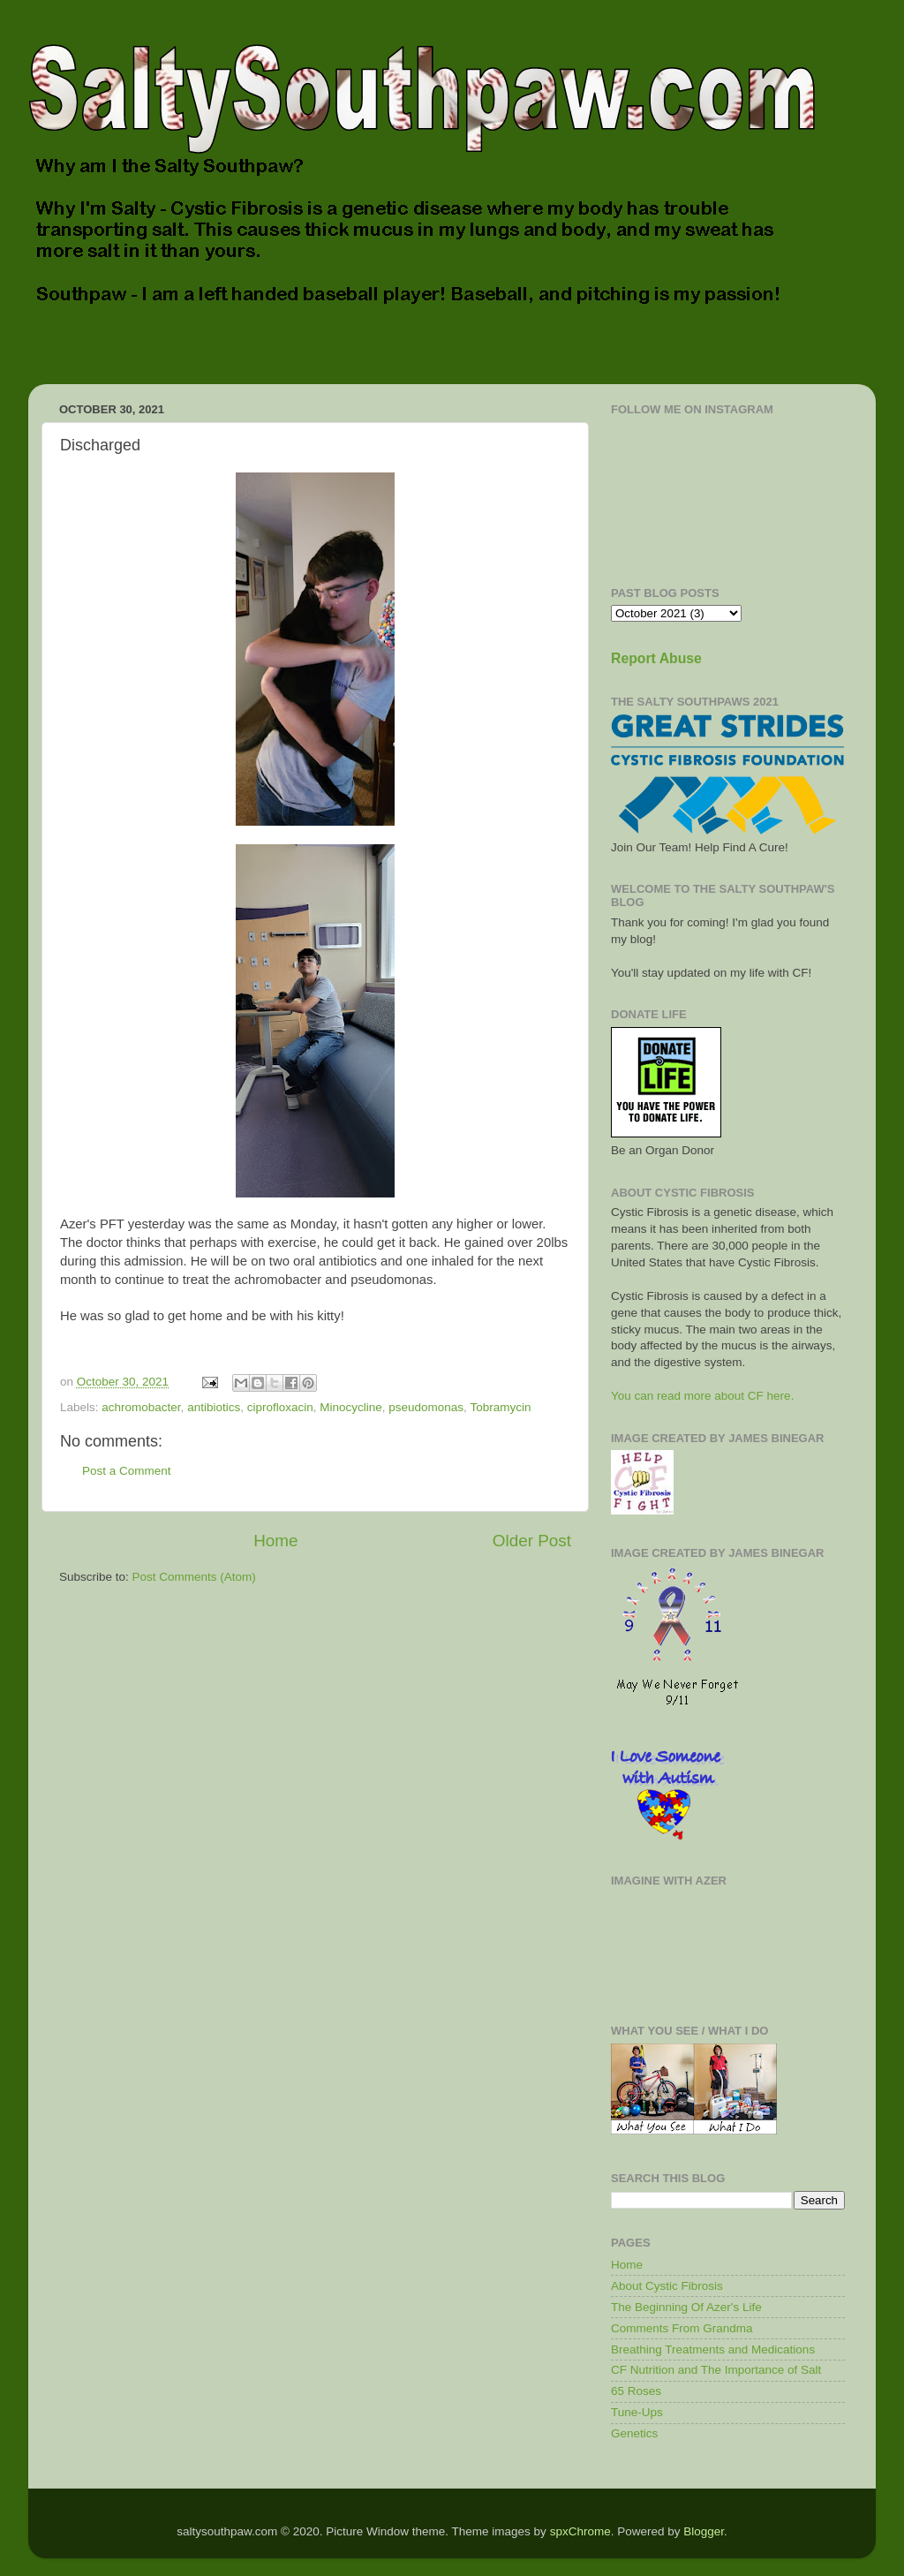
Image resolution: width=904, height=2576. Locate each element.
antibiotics (213, 1407)
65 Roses (636, 2391)
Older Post (532, 1540)
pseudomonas (425, 1407)
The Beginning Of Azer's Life (686, 2307)
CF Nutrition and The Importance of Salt (716, 2369)
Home (275, 1540)
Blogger (703, 2531)
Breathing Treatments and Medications (713, 2349)
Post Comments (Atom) (194, 1576)
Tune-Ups (637, 2412)
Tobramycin (500, 1407)
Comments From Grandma (682, 2328)
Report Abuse (656, 658)
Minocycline (351, 1407)
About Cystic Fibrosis (667, 2286)
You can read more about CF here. (702, 1395)
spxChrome (580, 2531)
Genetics (634, 2433)
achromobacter (141, 1407)
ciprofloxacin (280, 1407)
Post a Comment (126, 1470)
